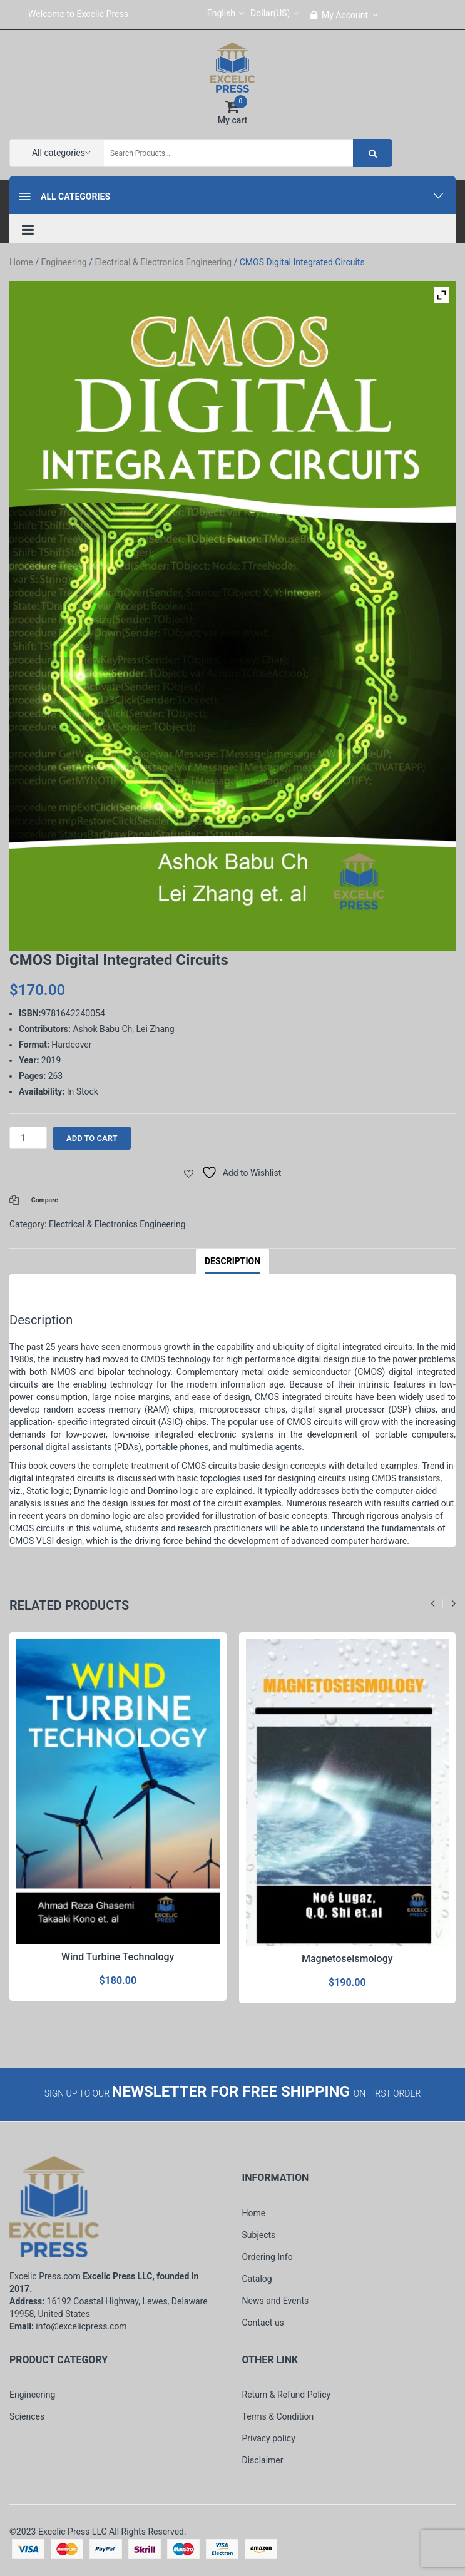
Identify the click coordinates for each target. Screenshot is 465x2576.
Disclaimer (263, 2460)
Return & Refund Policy (286, 2394)
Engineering (63, 262)
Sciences (26, 2416)
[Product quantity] (28, 1138)
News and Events (275, 2301)
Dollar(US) (274, 13)
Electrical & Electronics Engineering (163, 262)
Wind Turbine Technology (117, 1957)
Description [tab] (232, 1261)
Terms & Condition (278, 2416)
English (225, 13)
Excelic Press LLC (72, 2532)
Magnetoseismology (347, 1959)
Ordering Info (267, 2257)
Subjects (259, 2235)
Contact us (263, 2323)
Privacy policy (268, 2438)
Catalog (257, 2279)
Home (21, 262)
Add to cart (92, 1138)
